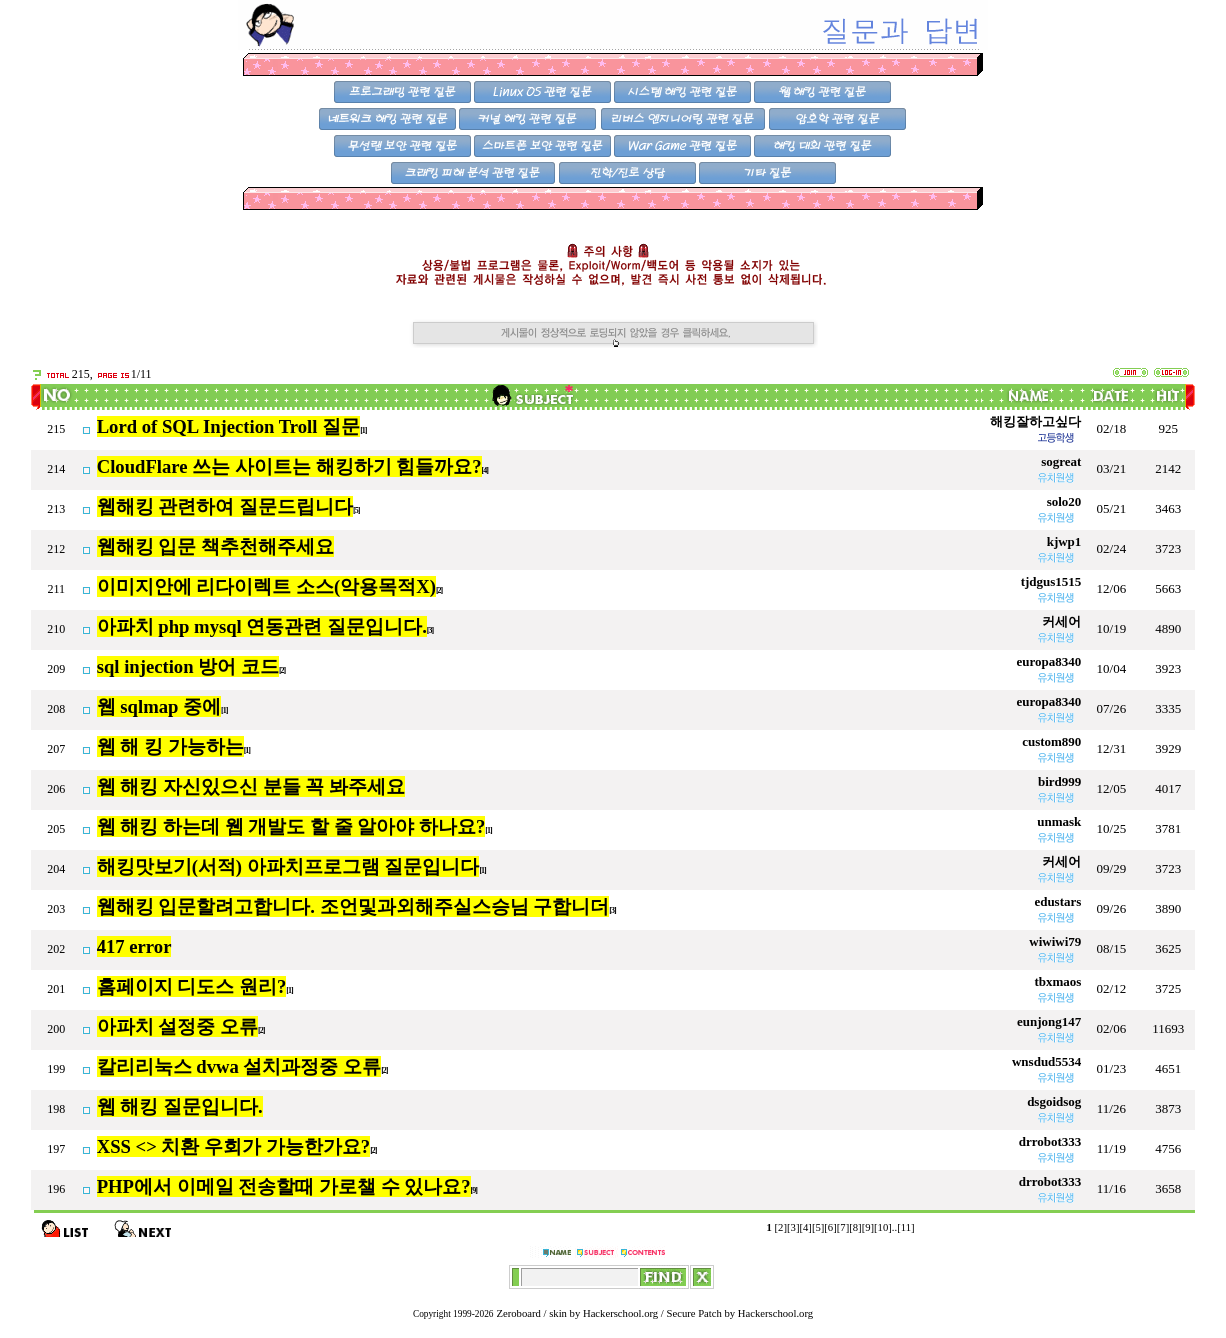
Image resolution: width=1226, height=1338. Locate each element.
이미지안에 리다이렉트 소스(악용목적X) (266, 586)
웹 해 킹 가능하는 (170, 746)
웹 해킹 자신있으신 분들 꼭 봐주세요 (251, 786)
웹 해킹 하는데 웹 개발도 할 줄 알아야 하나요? (291, 826)
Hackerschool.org (620, 1313)
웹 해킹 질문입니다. (180, 1106)
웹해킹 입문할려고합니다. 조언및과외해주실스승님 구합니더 (353, 906)
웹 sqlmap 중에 (159, 706)
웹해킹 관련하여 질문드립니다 (225, 506)
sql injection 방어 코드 (188, 666)
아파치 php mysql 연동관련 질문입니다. (262, 626)
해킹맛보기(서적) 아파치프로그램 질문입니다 (288, 866)
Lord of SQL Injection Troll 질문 (228, 426)
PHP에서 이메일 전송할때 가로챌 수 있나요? (284, 1186)
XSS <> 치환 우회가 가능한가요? (233, 1146)
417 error (134, 946)
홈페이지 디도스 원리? (192, 986)
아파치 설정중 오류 (177, 1026)
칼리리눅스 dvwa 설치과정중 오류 (239, 1066)
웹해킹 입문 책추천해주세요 (215, 546)
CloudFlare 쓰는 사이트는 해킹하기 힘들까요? (289, 466)
